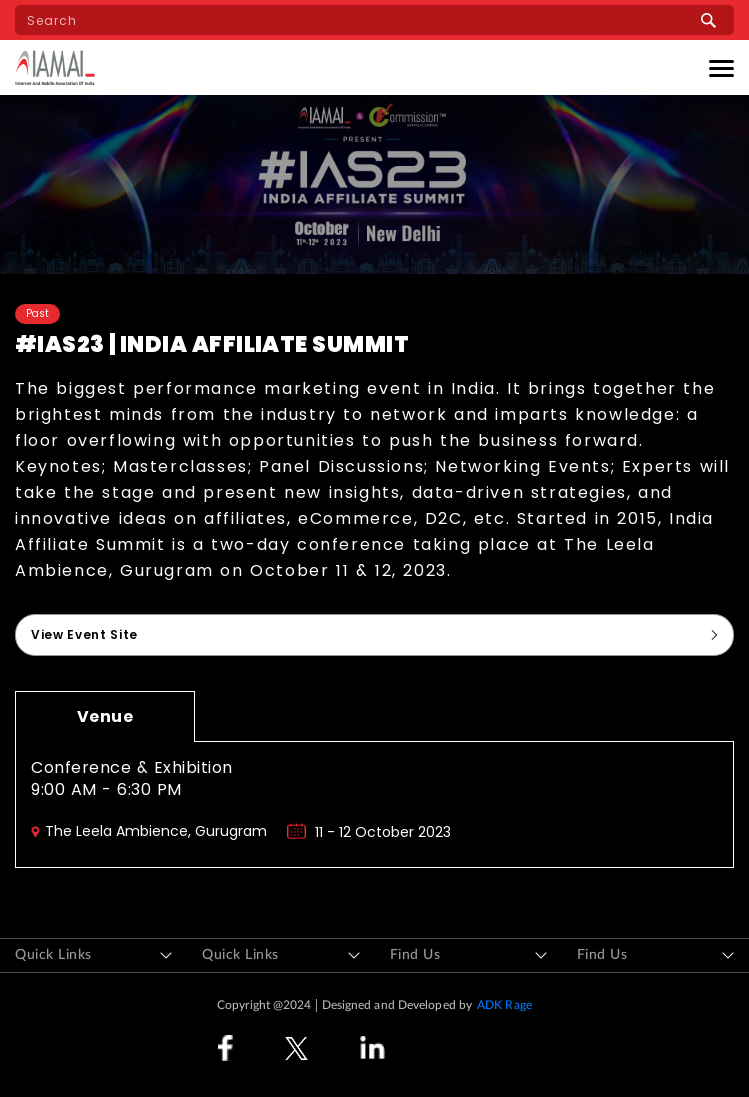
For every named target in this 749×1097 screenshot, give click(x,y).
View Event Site (84, 634)
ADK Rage (504, 1005)
